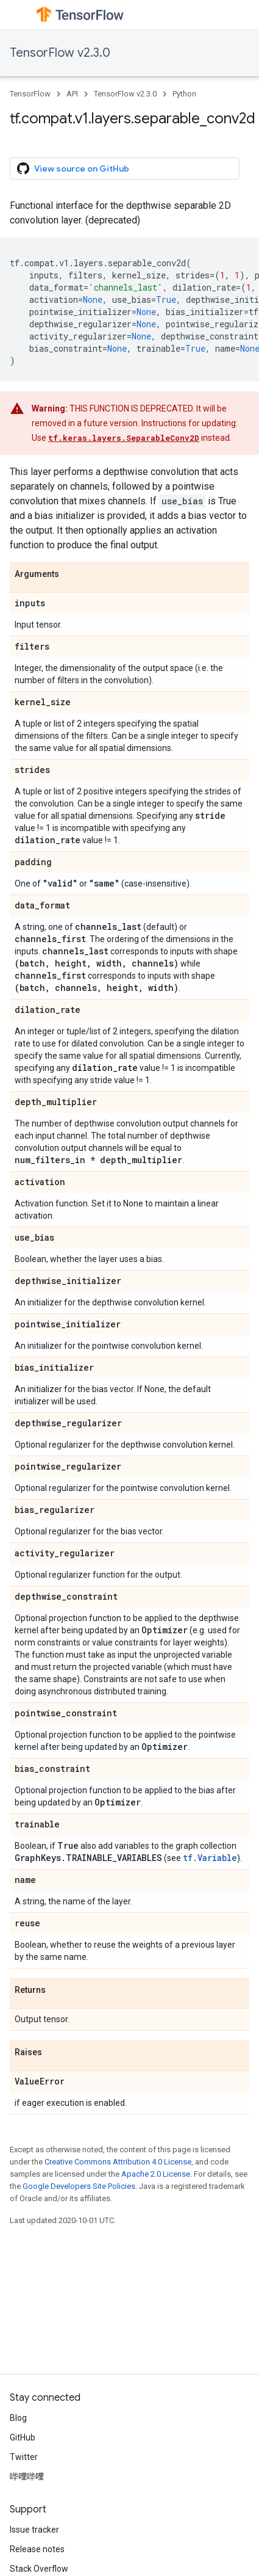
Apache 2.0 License (155, 2174)
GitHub (22, 2437)
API (72, 93)
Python (184, 93)
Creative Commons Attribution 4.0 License (117, 2161)
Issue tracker (34, 2529)
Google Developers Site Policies (79, 2186)
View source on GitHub (73, 168)
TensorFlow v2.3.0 (60, 52)
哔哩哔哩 (27, 2476)
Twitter (24, 2457)
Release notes (37, 2549)
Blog (18, 2418)
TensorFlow (30, 93)
